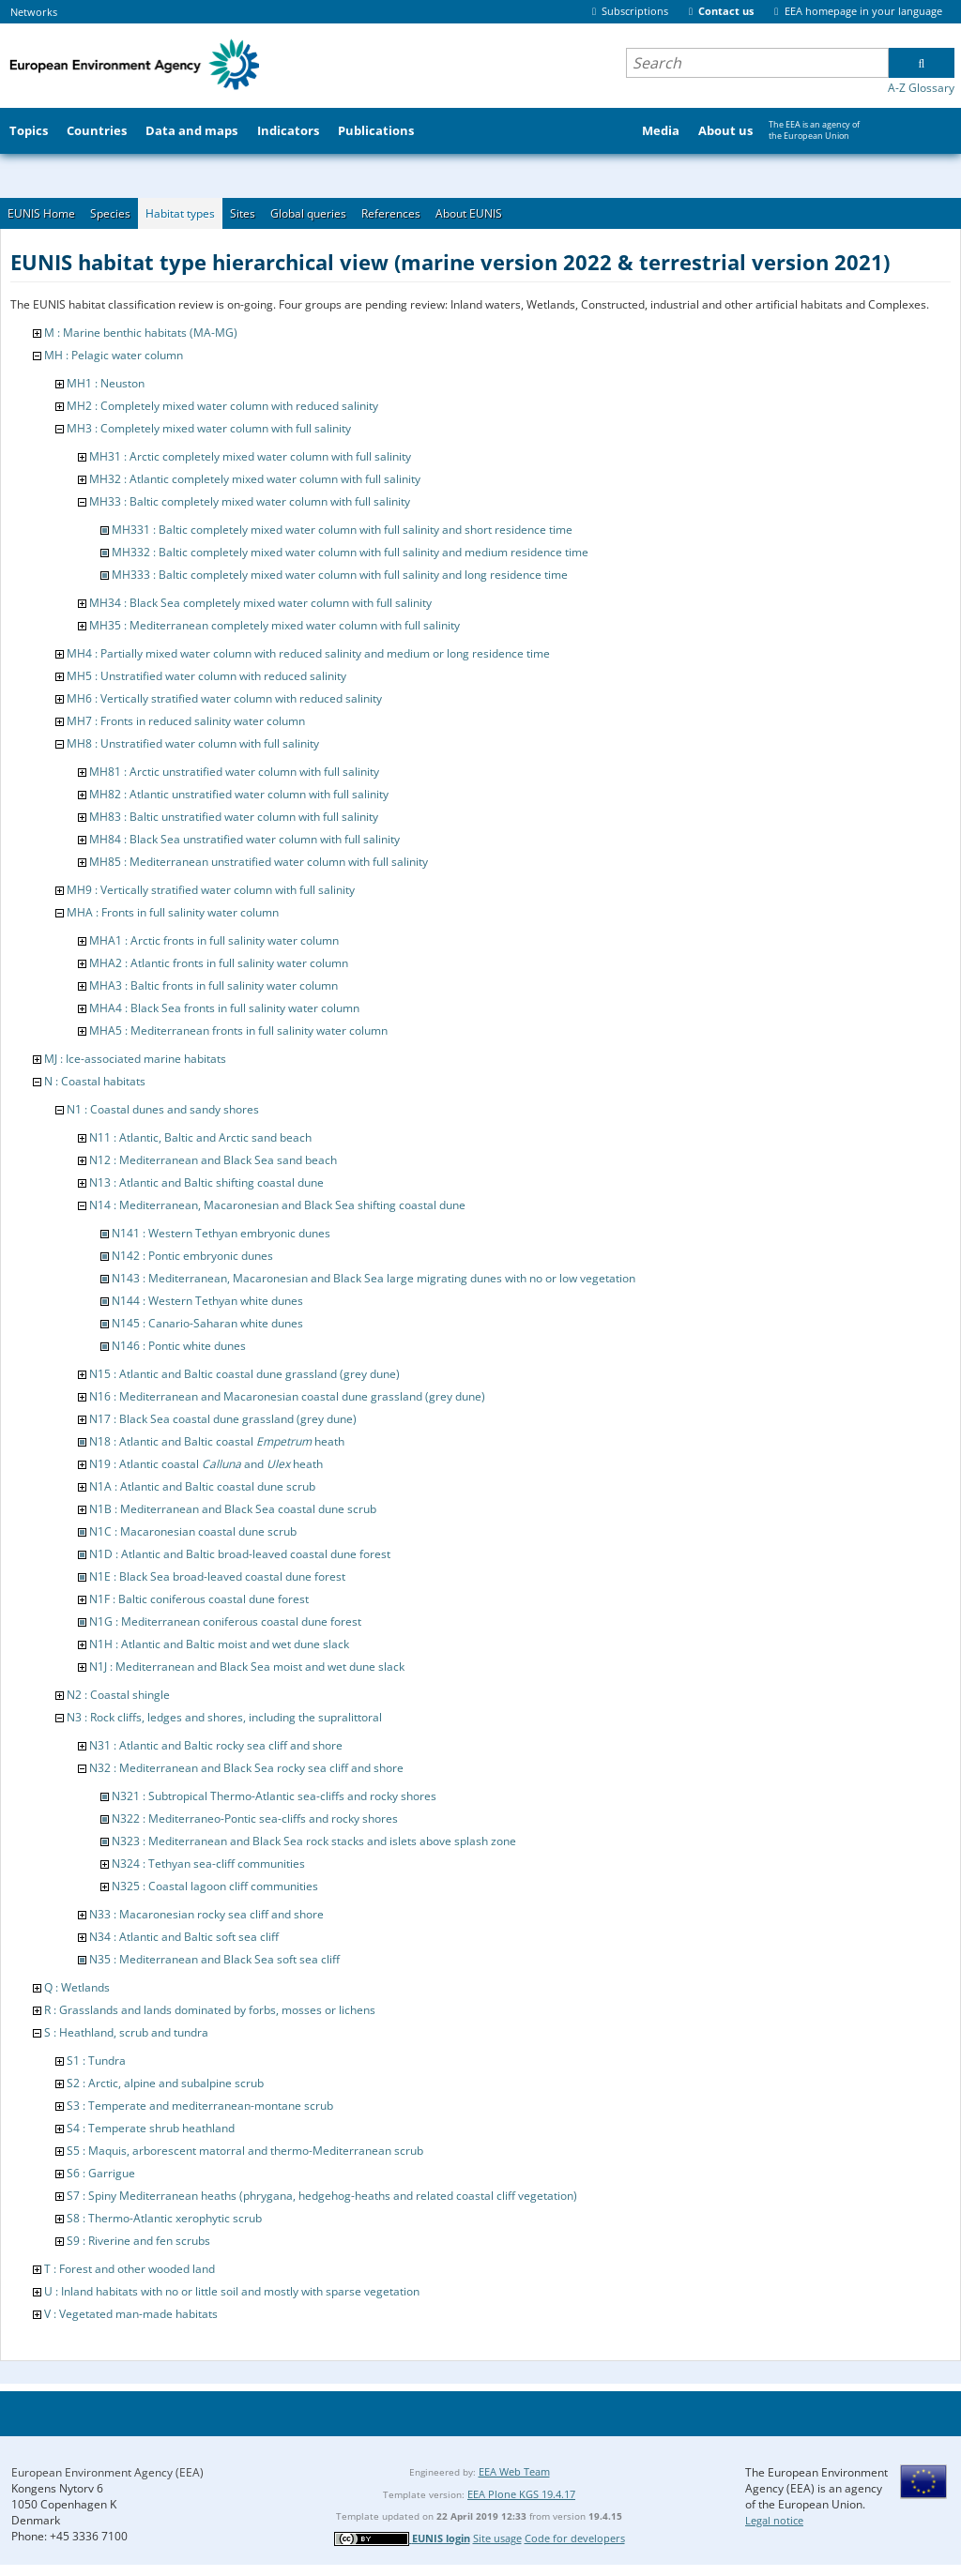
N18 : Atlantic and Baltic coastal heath (216, 1441)
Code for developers (575, 2538)
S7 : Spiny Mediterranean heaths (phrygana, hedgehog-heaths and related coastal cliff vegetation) (322, 2196)
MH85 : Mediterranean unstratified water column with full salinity (258, 862)
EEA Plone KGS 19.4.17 (521, 2494)
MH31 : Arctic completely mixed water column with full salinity (250, 456)
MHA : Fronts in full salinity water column (173, 912)
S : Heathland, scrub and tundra (126, 2032)
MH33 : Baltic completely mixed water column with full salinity (249, 501)
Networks (33, 12)
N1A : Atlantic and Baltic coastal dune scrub (202, 1486)
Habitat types (180, 213)
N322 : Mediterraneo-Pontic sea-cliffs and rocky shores (255, 1818)
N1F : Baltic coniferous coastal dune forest (199, 1599)
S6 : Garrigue (101, 2173)
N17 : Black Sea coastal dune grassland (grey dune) (223, 1419)
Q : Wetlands (77, 1987)
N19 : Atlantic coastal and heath (206, 1464)
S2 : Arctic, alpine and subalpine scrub (165, 2083)
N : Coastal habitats (94, 1081)
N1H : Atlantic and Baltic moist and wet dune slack (219, 1644)
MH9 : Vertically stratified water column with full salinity (211, 890)
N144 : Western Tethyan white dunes (207, 1301)
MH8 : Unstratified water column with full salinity (193, 743)
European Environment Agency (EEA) (107, 2472)
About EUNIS (468, 213)
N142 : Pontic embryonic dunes (192, 1256)
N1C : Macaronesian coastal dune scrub (193, 1531)
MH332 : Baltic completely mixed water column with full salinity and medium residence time (350, 552)
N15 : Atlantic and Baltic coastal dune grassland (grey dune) (244, 1374)
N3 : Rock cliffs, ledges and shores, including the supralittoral (224, 1717)
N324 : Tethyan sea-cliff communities (208, 1863)
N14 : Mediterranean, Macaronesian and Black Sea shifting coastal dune (277, 1205)
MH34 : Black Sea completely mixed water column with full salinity (260, 603)
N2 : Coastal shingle (118, 1695)
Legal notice (774, 2520)
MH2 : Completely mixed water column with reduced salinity (222, 406)
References (390, 213)
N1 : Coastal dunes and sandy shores (163, 1109)
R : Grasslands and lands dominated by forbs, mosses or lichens (209, 2010)
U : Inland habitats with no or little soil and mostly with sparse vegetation (231, 2291)
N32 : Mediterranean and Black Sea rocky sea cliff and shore (246, 1768)
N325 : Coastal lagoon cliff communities (215, 1886)
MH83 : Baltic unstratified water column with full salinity (233, 817)
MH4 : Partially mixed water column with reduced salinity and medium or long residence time (308, 653)
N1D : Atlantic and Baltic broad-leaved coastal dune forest (239, 1554)
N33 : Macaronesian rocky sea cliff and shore (206, 1914)
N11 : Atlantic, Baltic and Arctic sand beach (200, 1137)
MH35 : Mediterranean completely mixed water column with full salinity (274, 625)
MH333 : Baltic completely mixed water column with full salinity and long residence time (340, 575)
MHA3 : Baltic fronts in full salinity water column (213, 985)
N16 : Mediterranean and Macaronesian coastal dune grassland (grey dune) (287, 1396)
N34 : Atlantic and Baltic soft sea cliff (184, 1937)
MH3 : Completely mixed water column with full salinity (209, 428)
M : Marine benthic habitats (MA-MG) (140, 333)
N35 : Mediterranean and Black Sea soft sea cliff (214, 1959)
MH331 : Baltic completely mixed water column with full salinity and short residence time (342, 530)
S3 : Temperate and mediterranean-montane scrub (200, 2106)
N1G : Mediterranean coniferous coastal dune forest (225, 1621)
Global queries (308, 213)
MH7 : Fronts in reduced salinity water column (186, 721)
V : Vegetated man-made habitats (131, 2314)
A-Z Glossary (921, 88)
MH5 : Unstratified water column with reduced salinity (206, 676)
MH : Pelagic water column (113, 355)
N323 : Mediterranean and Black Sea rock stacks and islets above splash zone (314, 1841)
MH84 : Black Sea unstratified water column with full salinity (244, 839)
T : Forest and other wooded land (129, 2269)
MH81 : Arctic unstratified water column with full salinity (234, 772)
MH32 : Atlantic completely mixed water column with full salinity (254, 479)
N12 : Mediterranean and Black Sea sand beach (213, 1160)
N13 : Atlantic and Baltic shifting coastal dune (206, 1182)
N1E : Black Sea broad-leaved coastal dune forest (217, 1576)
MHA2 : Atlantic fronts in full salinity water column (218, 963)
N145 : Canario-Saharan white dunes (207, 1323)
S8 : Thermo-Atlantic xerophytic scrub (164, 2218)
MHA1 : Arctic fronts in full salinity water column (214, 940)
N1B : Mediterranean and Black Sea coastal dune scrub (232, 1509)
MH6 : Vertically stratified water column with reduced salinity (224, 698)
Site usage (497, 2538)
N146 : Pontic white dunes (179, 1346)
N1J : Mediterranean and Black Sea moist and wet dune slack (246, 1666)
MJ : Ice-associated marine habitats (135, 1059)
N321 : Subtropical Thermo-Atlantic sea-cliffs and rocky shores (274, 1796)
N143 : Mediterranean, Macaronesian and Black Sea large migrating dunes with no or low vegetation (373, 1278)
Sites (242, 213)
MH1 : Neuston (106, 383)
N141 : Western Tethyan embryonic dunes (221, 1233)
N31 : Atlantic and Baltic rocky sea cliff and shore (216, 1745)
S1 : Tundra (96, 2060)
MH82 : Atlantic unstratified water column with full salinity (239, 794)
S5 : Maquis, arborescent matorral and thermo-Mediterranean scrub (245, 2151)
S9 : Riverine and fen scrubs (138, 2241)
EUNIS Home (41, 213)
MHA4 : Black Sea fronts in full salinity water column (224, 1008)
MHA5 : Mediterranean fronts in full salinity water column (238, 1030)
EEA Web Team (514, 2471)
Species (110, 213)
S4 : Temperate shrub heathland (151, 2128)
